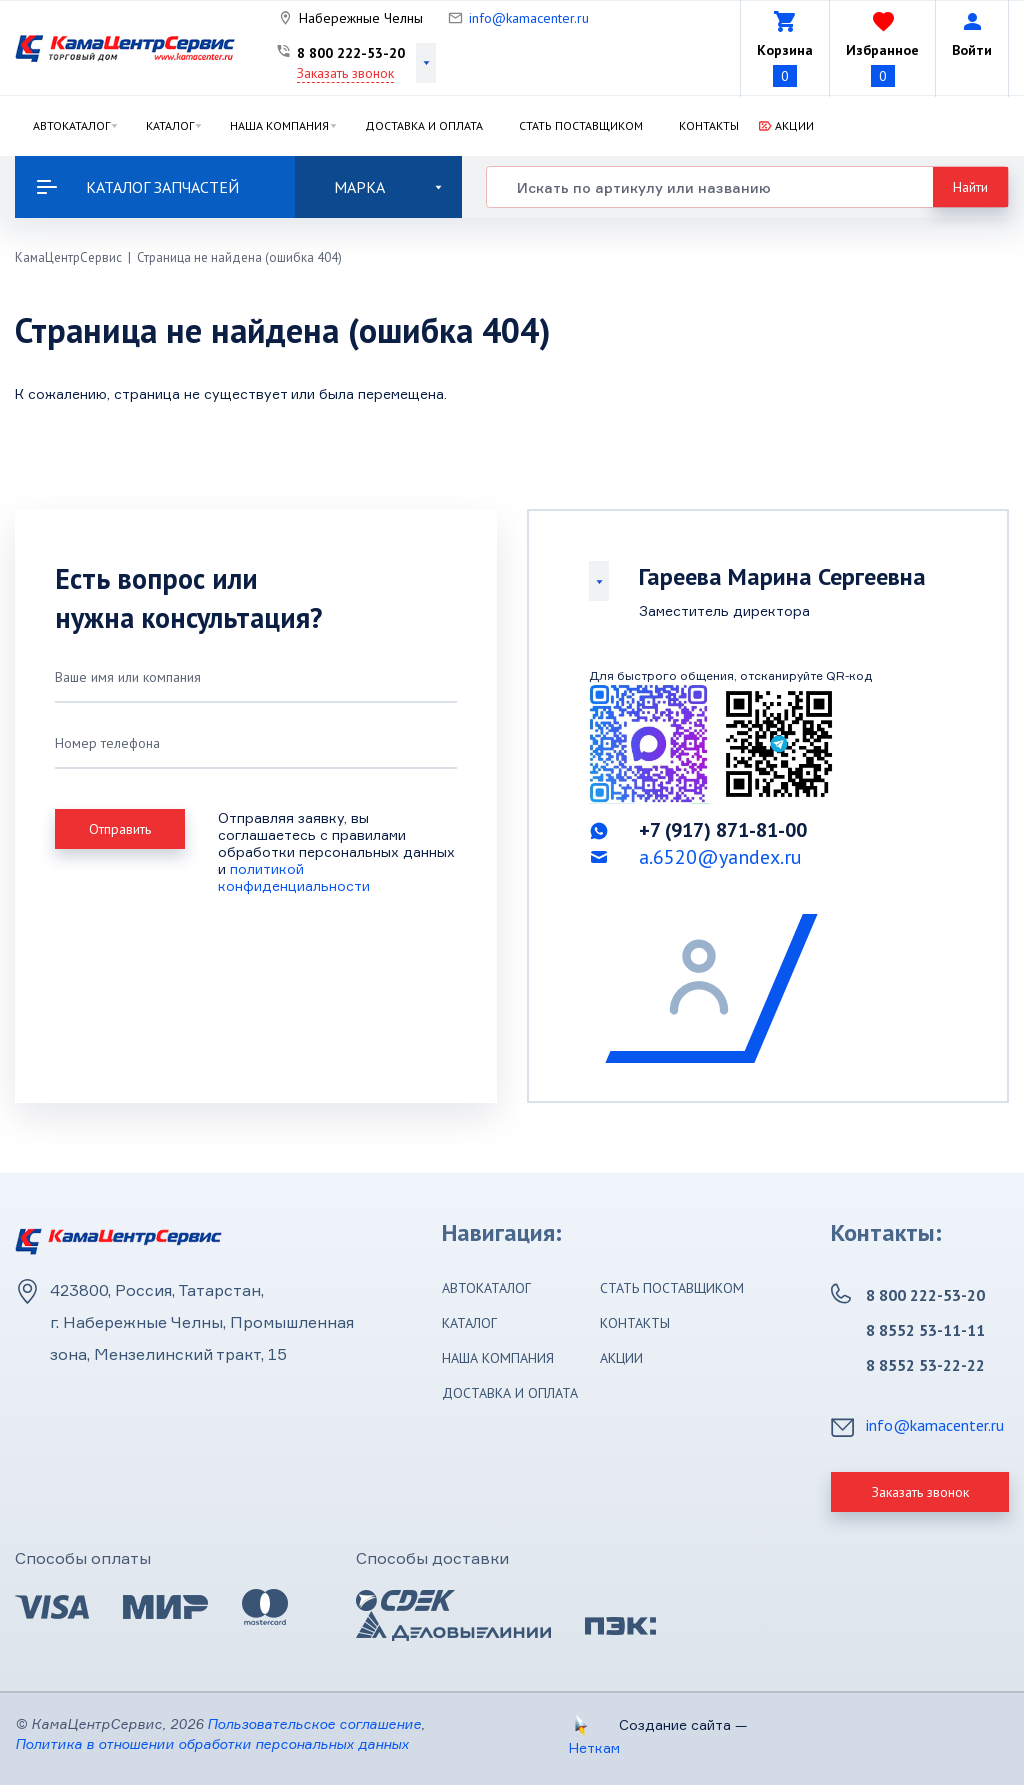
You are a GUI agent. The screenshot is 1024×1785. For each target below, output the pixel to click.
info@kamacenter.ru (529, 18)
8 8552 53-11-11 (925, 1330)
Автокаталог (71, 125)
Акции (794, 125)
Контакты (709, 125)
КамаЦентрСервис (68, 257)
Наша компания (279, 125)
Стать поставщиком (581, 125)
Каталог (170, 125)
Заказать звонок (345, 73)
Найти (970, 187)
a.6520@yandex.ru (720, 857)
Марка (388, 187)
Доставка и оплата (424, 125)
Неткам (594, 1747)
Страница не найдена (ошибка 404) (239, 257)
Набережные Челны (361, 18)
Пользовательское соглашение (314, 1723)
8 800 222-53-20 (351, 53)
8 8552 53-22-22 (925, 1365)
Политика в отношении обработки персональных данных (212, 1743)
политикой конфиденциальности (294, 877)
